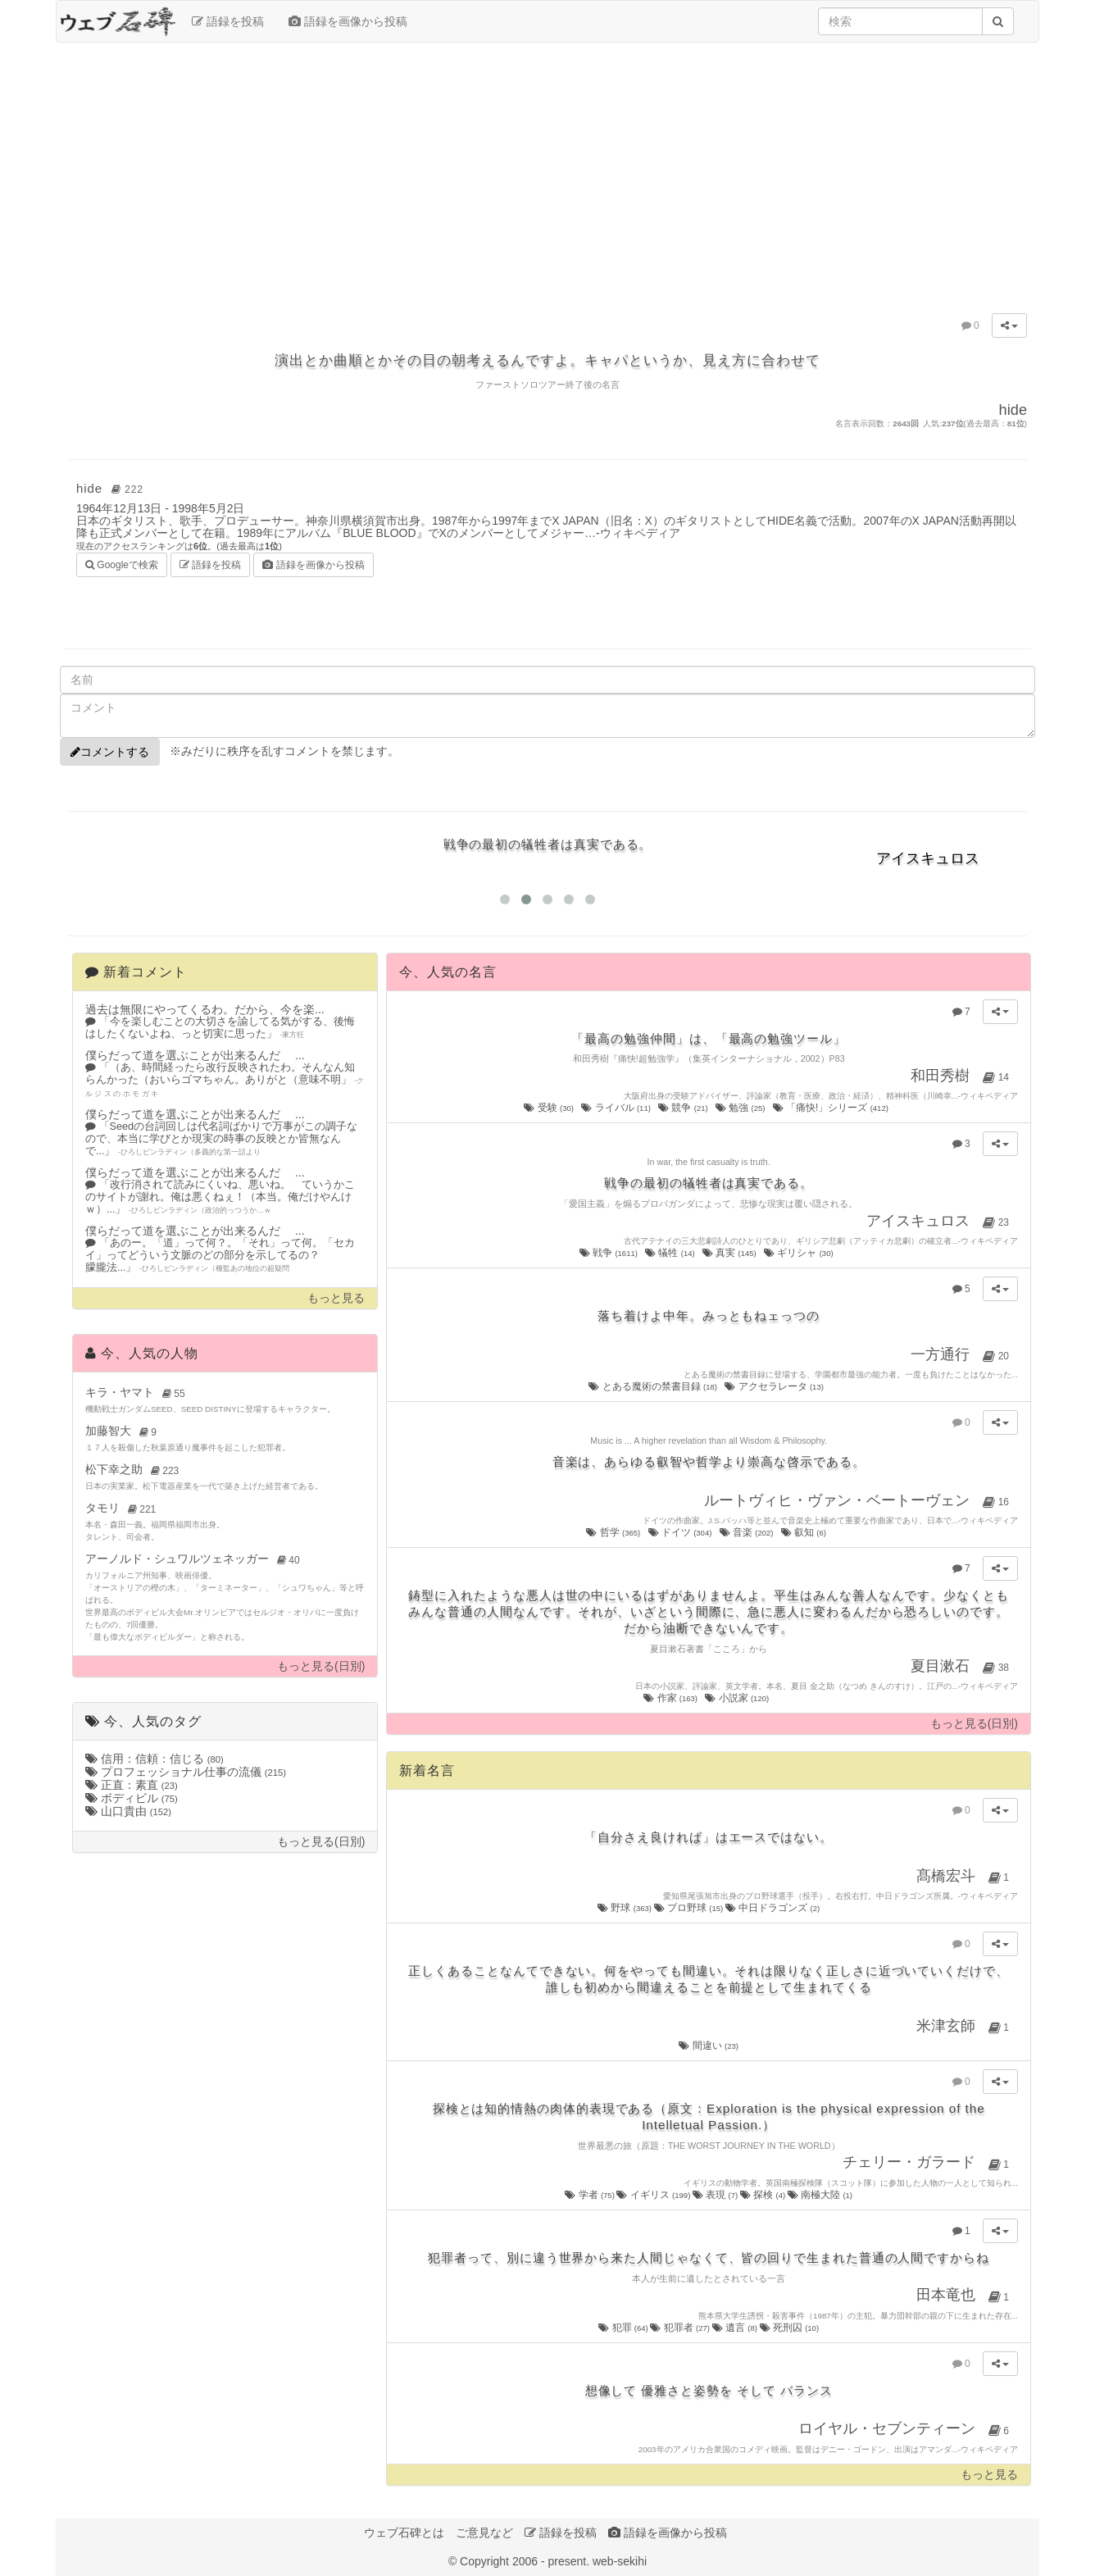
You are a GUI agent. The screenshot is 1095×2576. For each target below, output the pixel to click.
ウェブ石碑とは (404, 2532)
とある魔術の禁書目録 (653, 1386)
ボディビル (131, 1798)
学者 (590, 2195)
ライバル (616, 1107)
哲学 (614, 1532)
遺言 (736, 2327)
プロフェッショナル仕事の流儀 (185, 1771)
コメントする (109, 751)
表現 (716, 2195)
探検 (764, 2195)
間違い (708, 2045)
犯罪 (624, 2327)
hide (112, 488)
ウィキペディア (640, 532)
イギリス (654, 2195)
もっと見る (336, 1298)
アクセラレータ (775, 1386)
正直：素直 (131, 1784)
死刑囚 (790, 2327)
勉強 (741, 1107)
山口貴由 (128, 1811)
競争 (684, 1107)
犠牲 (671, 1252)
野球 (625, 1908)
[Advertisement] (547, 174)
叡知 (805, 1532)
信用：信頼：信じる (154, 1758)
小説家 (737, 1698)
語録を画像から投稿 (348, 21)
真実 (730, 1252)
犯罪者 (680, 2327)
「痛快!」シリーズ (832, 1107)
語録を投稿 (228, 21)
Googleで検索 (121, 564)
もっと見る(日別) (321, 1666)
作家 (671, 1698)
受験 (549, 1107)
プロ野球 (689, 1908)
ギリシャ (799, 1252)
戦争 (609, 1252)
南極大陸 (820, 2195)
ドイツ (681, 1532)
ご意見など (484, 2532)
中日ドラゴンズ (772, 1908)
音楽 (747, 1532)
